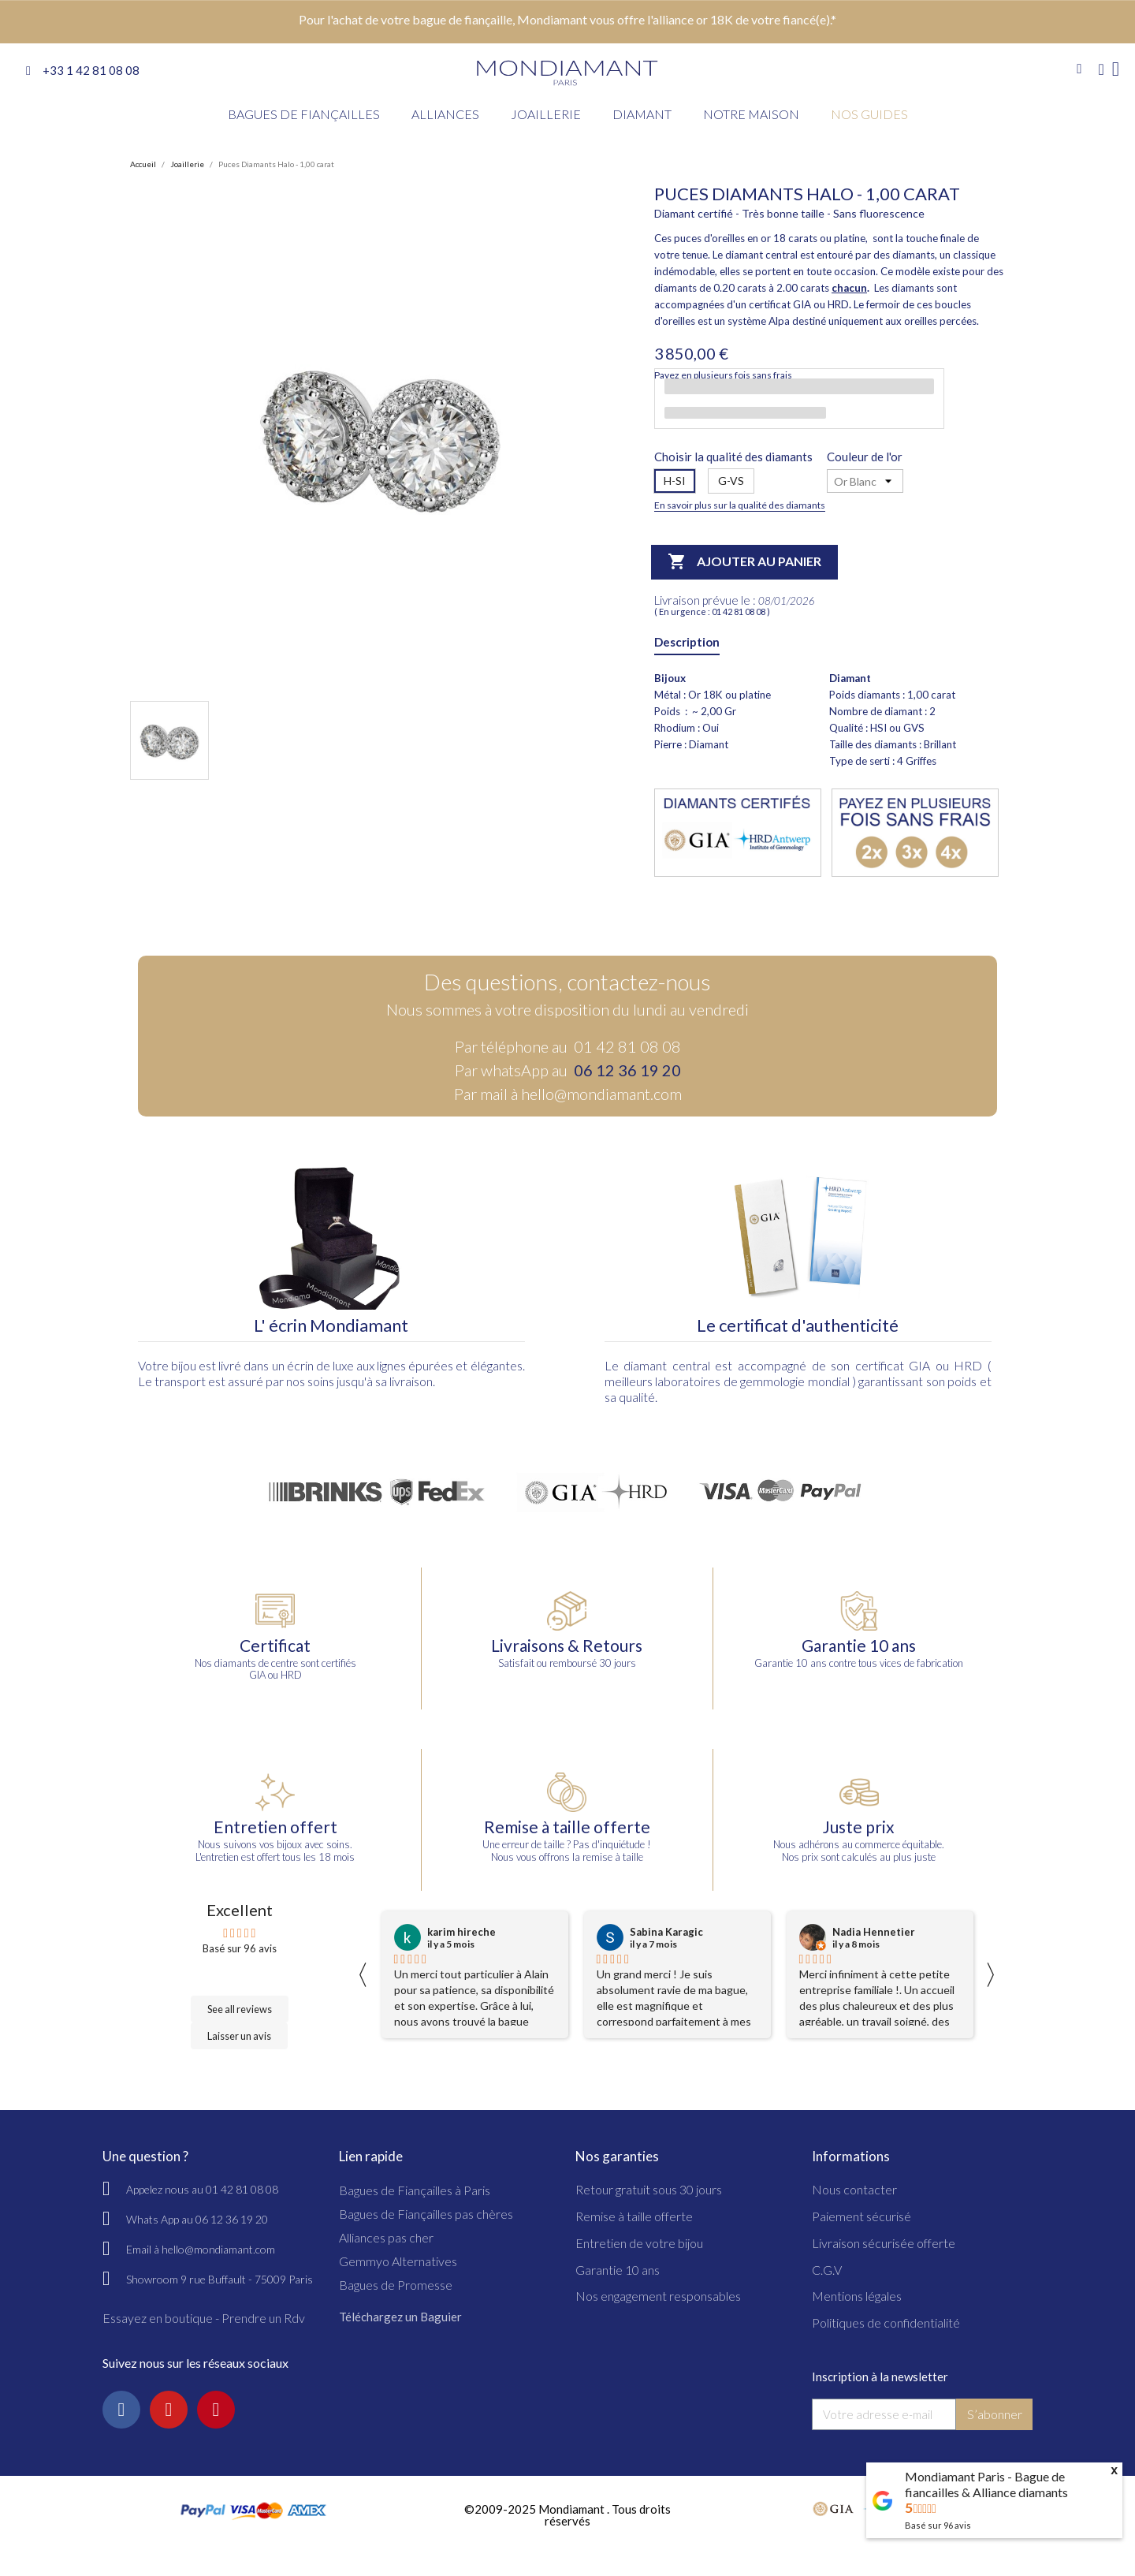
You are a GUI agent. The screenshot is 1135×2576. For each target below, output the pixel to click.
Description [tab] (687, 642)
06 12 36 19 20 (627, 1070)
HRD (968, 1365)
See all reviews (239, 2009)
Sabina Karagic (666, 1931)
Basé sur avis (938, 2525)
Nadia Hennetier (873, 1931)
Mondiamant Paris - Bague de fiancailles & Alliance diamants (986, 2484)
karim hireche (461, 1931)
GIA (919, 1365)
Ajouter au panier (744, 562)
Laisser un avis (239, 2036)
